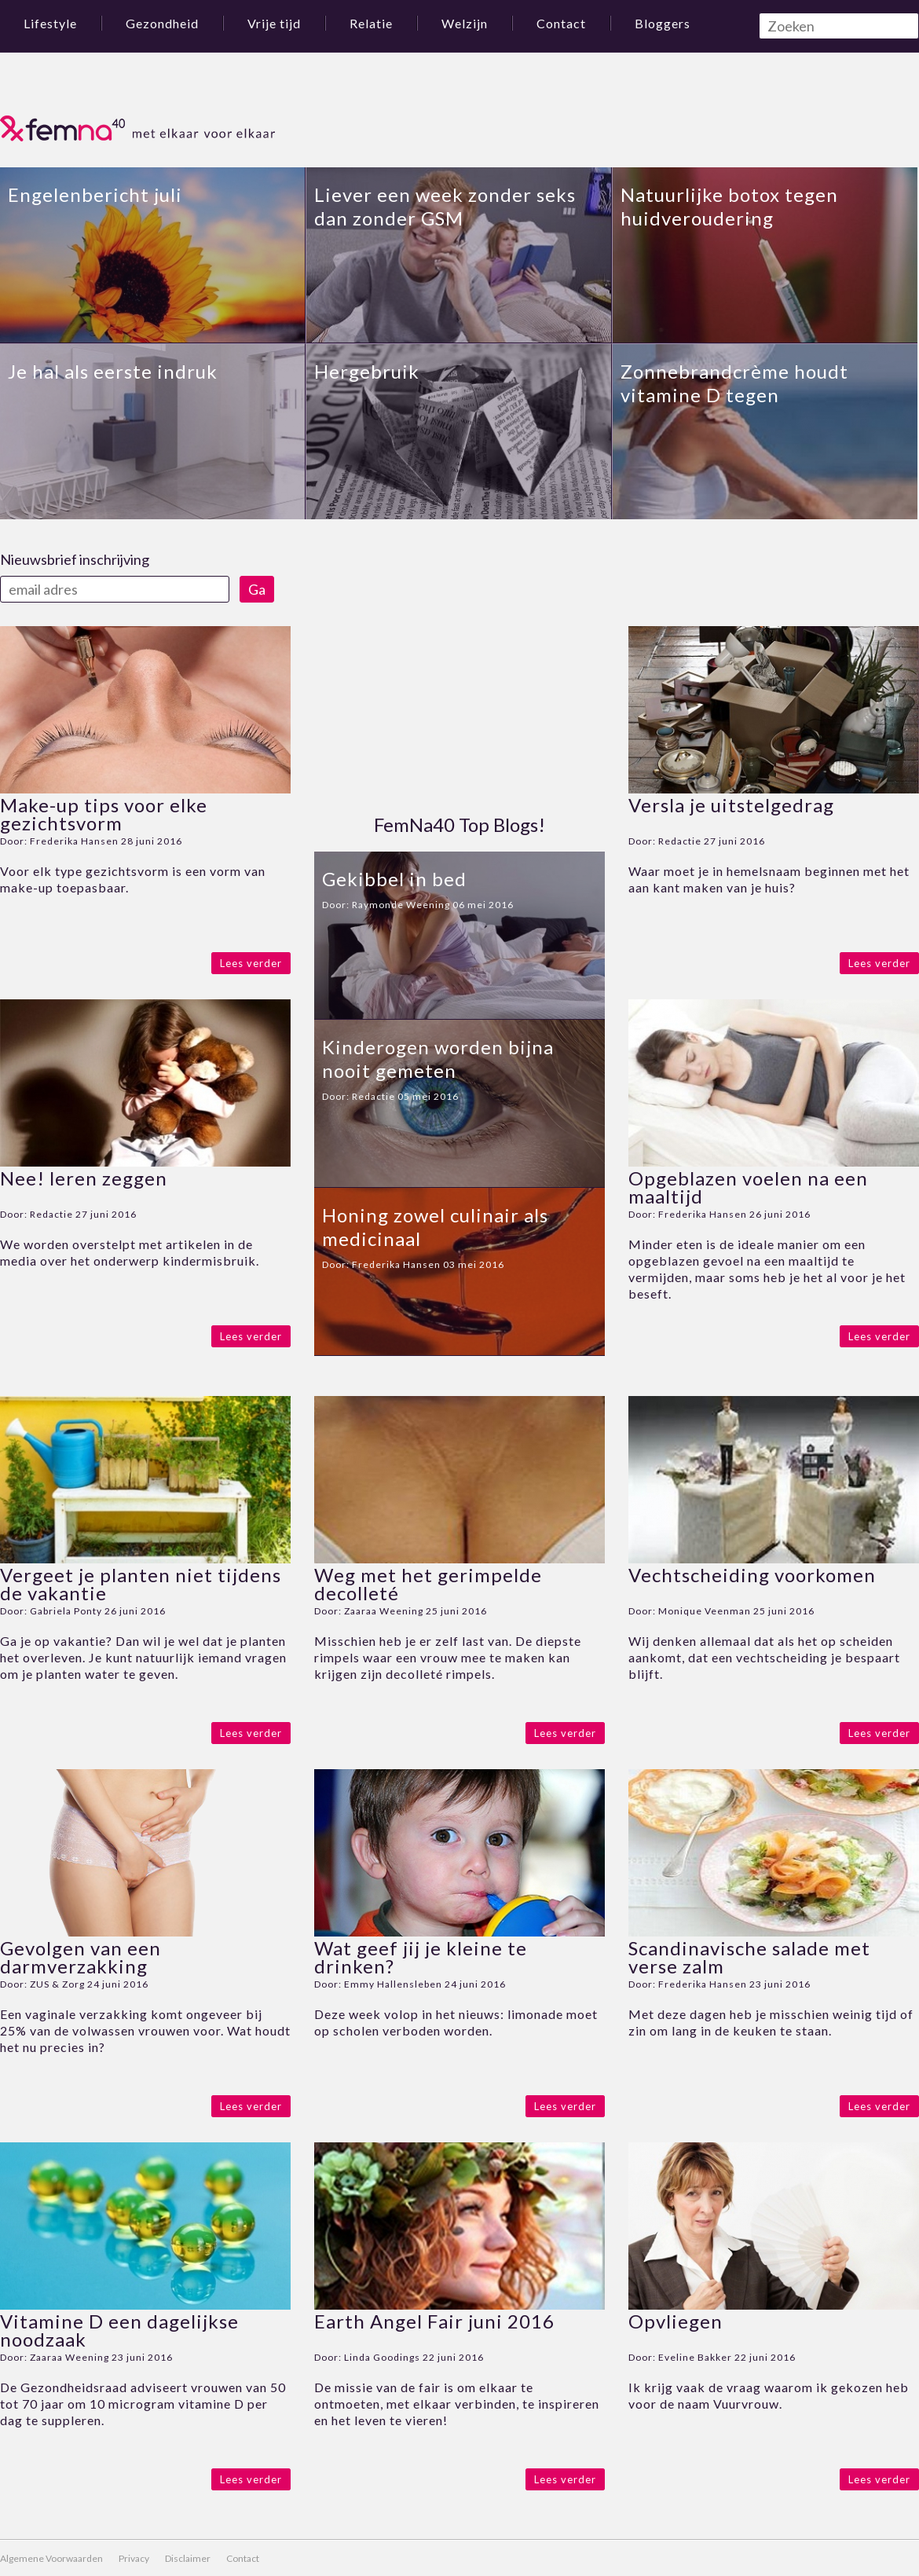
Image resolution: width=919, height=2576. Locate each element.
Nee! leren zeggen (83, 1178)
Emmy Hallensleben (393, 1984)
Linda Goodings (382, 2357)
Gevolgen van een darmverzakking (80, 1957)
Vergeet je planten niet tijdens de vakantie (140, 1583)
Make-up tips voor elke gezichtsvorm (103, 813)
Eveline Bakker (695, 2357)
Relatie (371, 23)
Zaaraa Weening (383, 1611)
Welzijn (464, 23)
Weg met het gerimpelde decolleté (428, 1583)
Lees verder (251, 963)
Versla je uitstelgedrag (731, 804)
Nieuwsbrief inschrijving (74, 559)
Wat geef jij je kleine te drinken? (420, 1957)
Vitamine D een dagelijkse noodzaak (119, 2330)
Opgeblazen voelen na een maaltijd (748, 1187)
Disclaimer (188, 2558)
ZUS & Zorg (57, 1984)
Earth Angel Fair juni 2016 (434, 2321)
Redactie (51, 1214)
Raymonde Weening (401, 905)
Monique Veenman (704, 1611)
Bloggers (662, 23)
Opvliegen (675, 2321)
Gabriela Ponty (66, 1611)
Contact (561, 23)
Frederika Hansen (74, 841)
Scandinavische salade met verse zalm (749, 1957)
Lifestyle (50, 23)
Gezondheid (162, 23)
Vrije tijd (274, 23)
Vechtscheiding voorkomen (752, 1574)
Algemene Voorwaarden (51, 2558)
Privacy (134, 2558)
